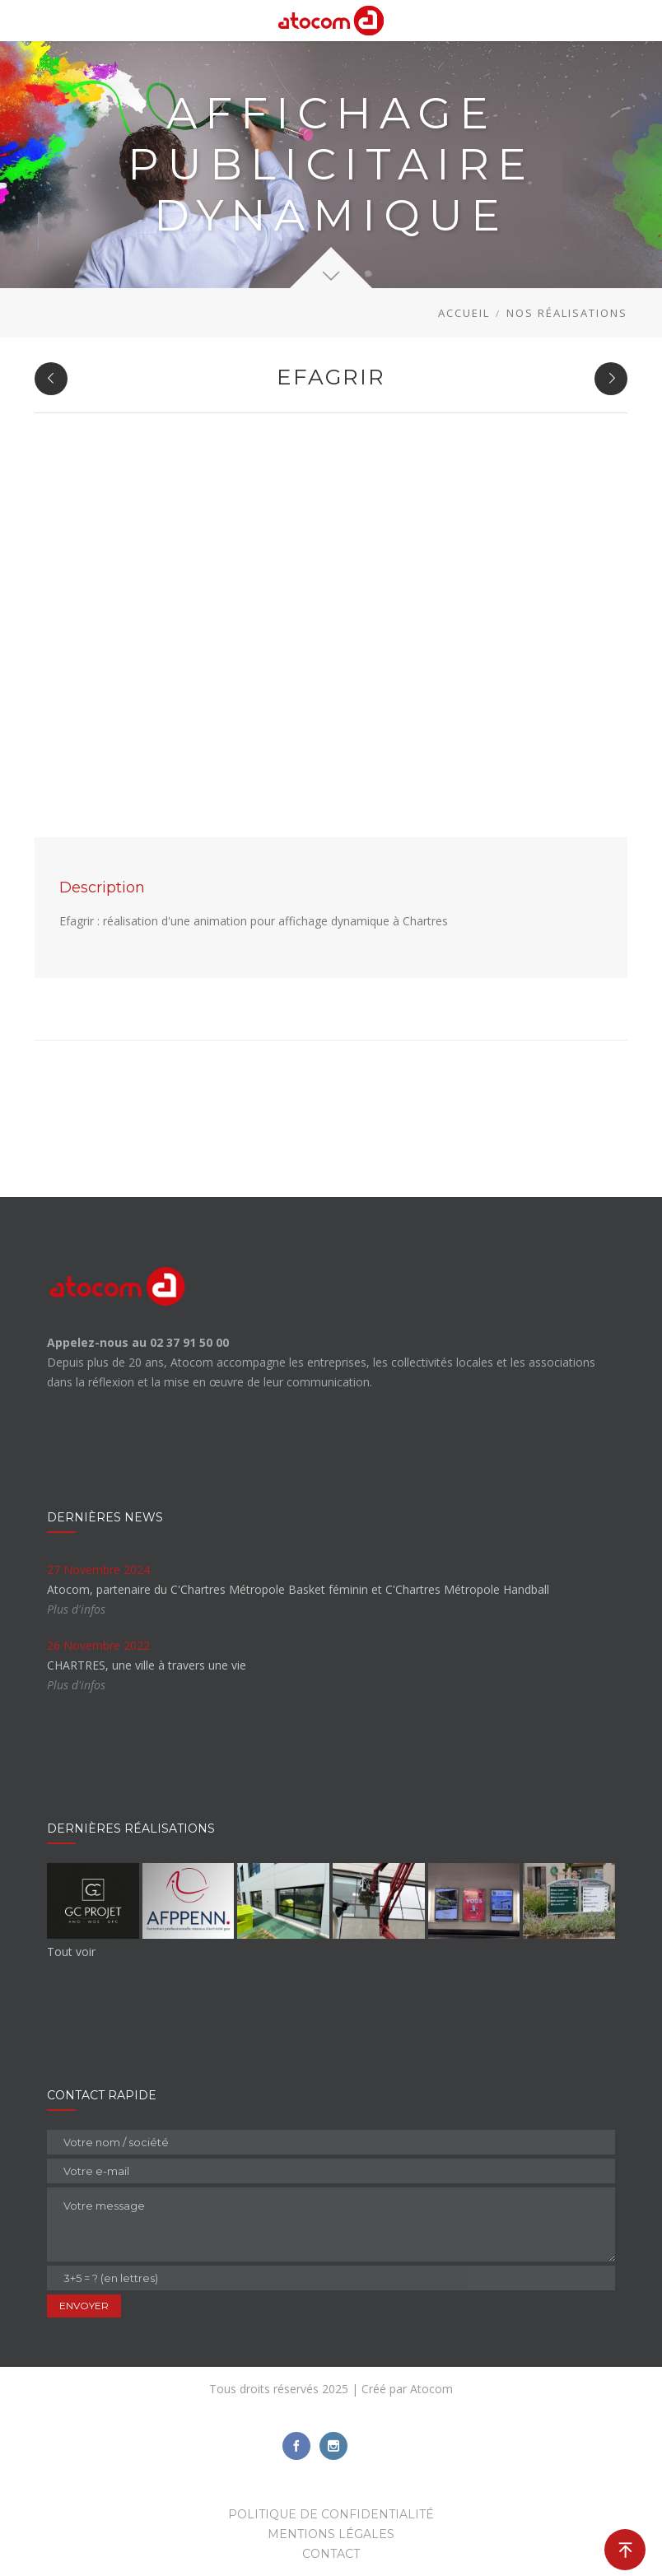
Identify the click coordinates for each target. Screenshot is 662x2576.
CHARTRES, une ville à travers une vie (146, 1665)
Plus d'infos (76, 1609)
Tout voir (71, 1951)
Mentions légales (331, 2534)
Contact (331, 2553)
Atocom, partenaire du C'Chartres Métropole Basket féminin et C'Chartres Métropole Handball (298, 1589)
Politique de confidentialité (331, 2514)
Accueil (464, 312)
